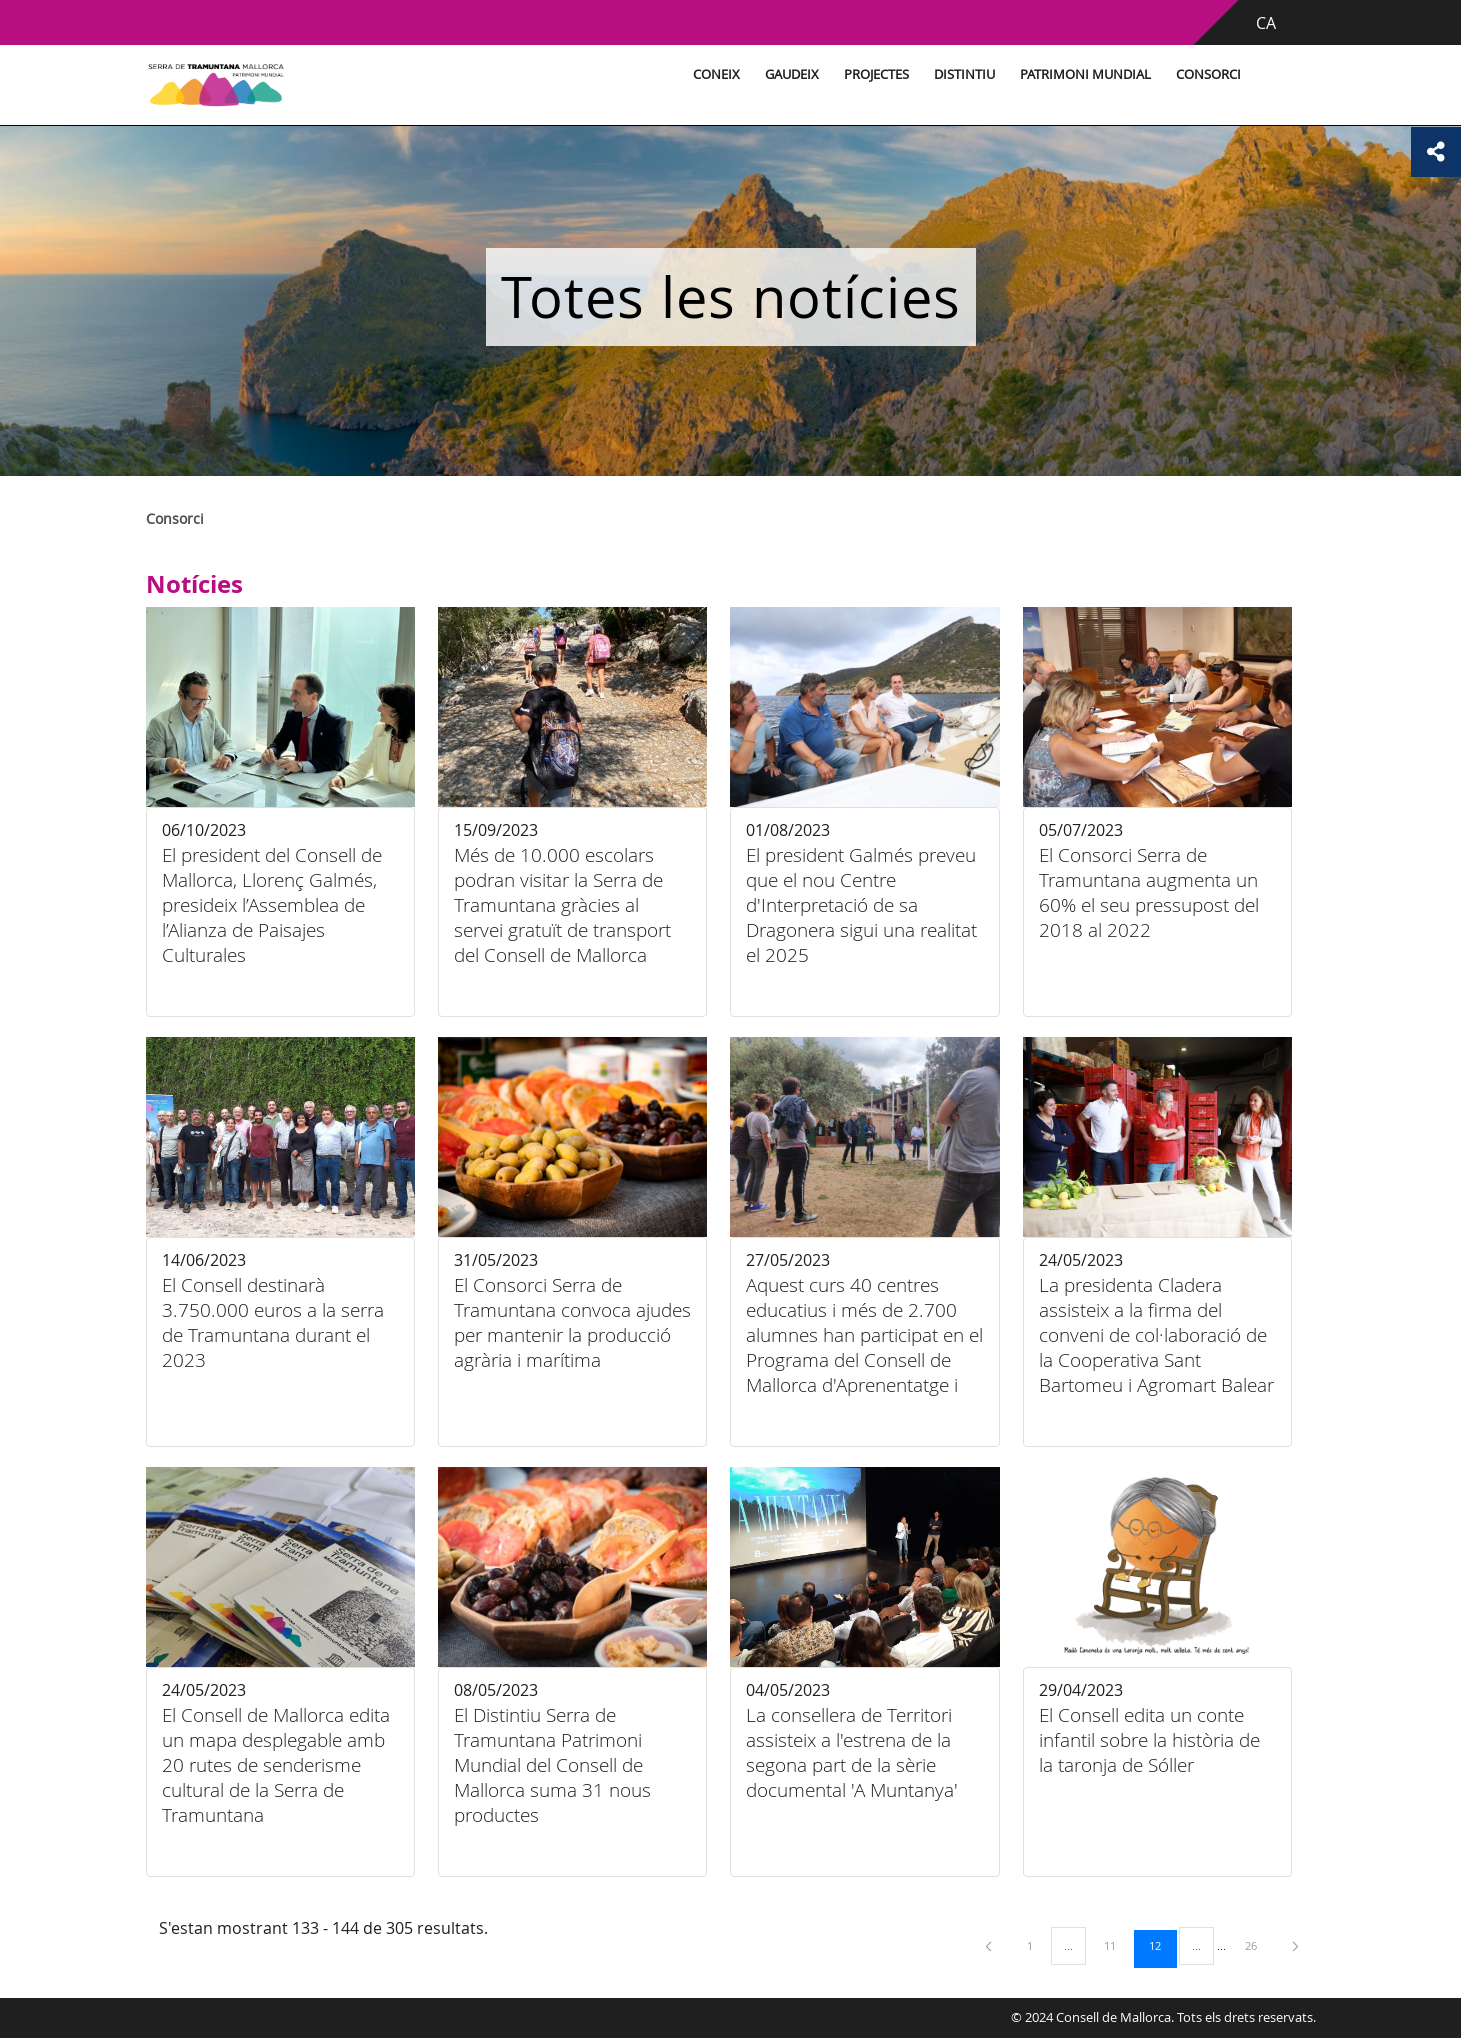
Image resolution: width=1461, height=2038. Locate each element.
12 (1162, 1945)
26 (1258, 1945)
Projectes (876, 74)
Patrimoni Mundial (1085, 74)
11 (1117, 1945)
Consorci (1208, 74)
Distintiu (964, 74)
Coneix (716, 74)
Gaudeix (792, 74)
